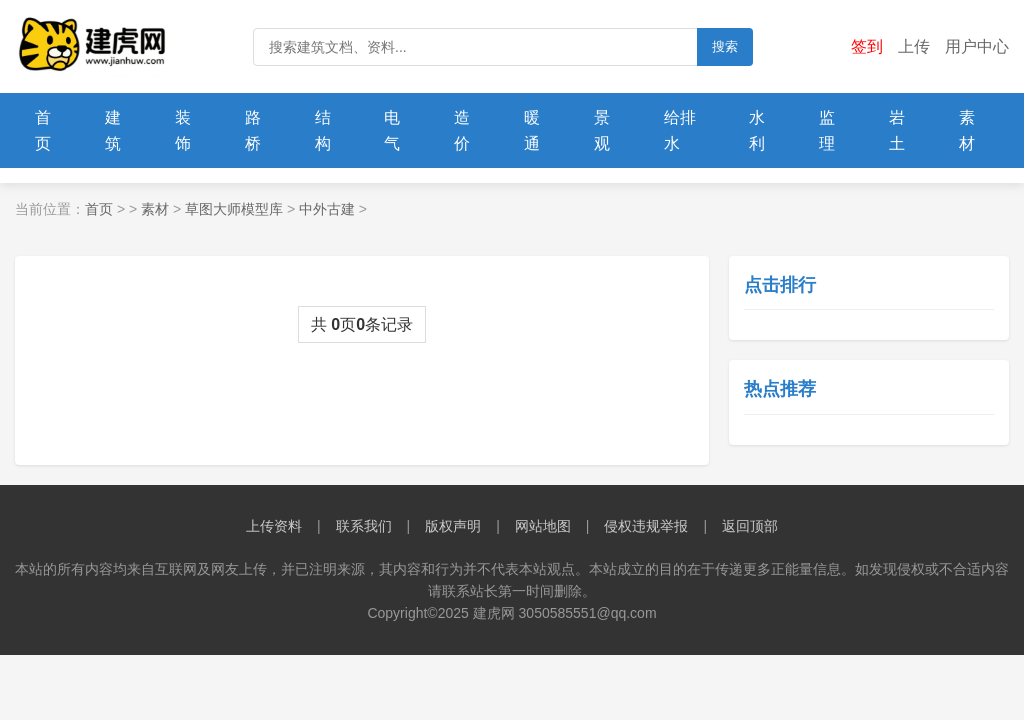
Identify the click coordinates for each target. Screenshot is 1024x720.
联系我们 (364, 526)
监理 (827, 130)
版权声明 (453, 526)
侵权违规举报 (646, 526)
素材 (967, 130)
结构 (323, 130)
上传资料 (274, 526)
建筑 (113, 130)
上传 (914, 46)
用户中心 (977, 46)
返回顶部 (750, 526)
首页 (43, 130)
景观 (602, 130)
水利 (757, 130)
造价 (462, 130)
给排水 (680, 130)
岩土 (897, 130)
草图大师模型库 (234, 209)
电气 (392, 130)
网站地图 (543, 526)
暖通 (532, 130)
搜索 (725, 46)
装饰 (183, 130)
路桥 (253, 130)
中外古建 (327, 209)
